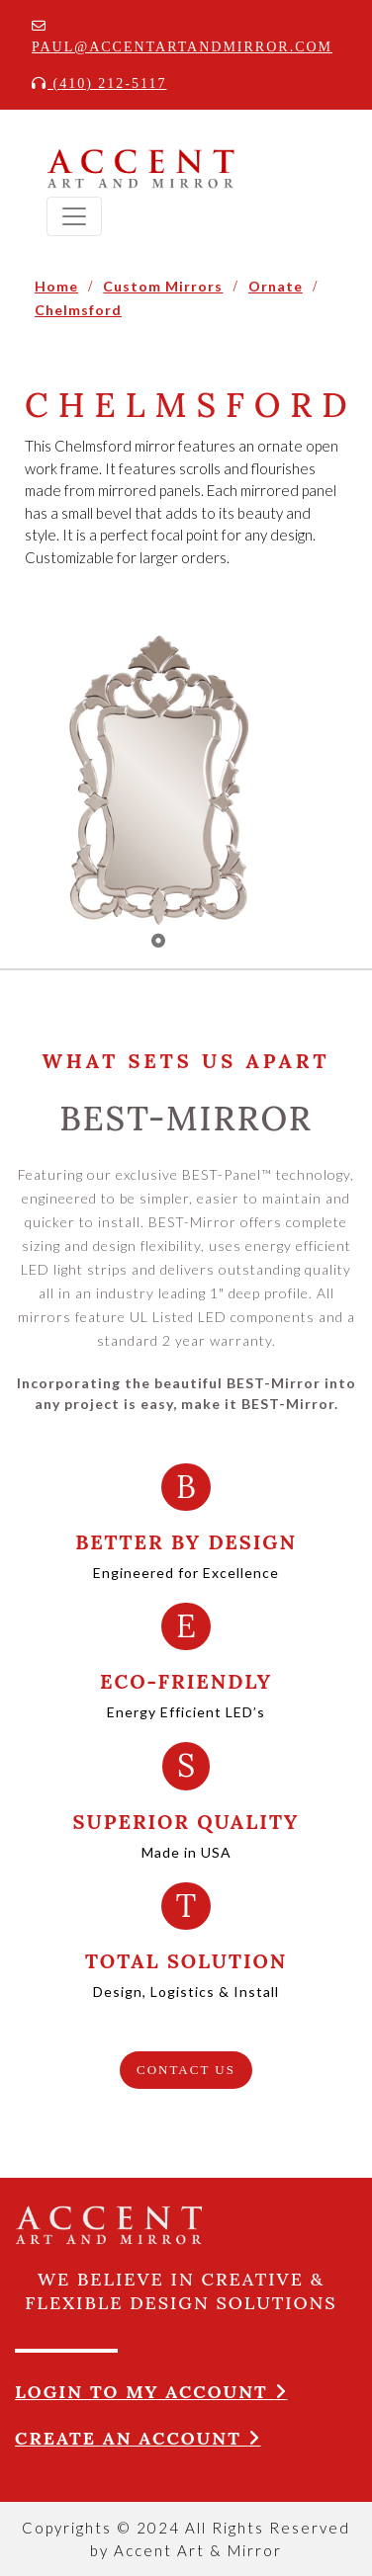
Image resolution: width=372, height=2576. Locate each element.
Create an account (138, 2438)
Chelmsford (78, 309)
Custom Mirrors (163, 286)
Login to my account (151, 2391)
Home (56, 286)
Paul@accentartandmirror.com (182, 36)
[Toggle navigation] (74, 216)
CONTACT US (186, 2069)
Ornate (275, 286)
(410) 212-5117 (99, 83)
